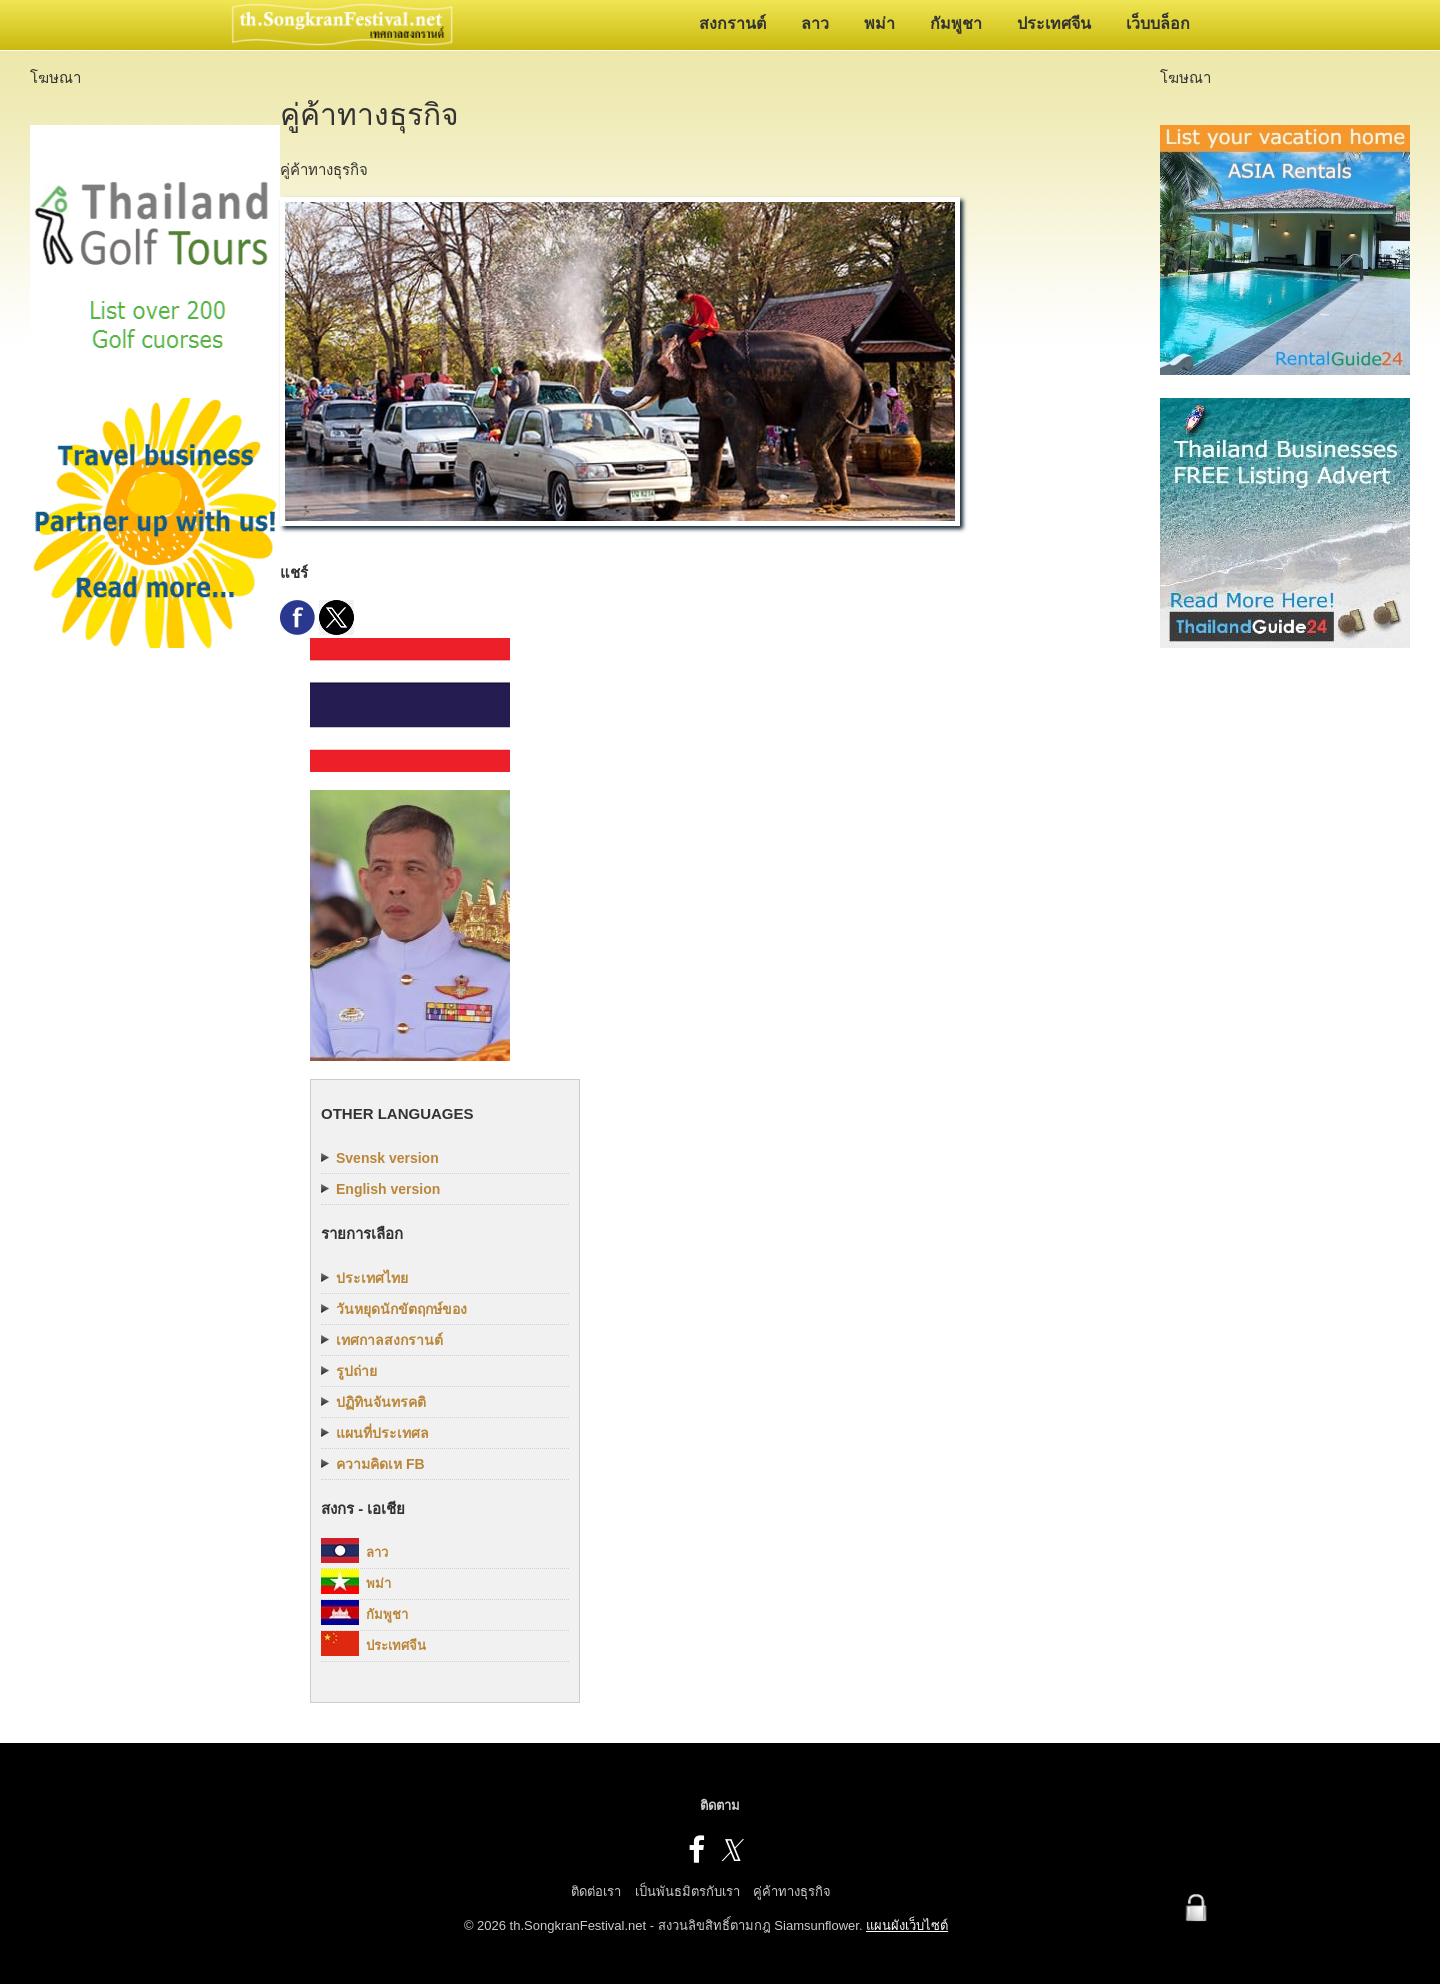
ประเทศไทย (372, 1278)
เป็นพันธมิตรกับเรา (687, 1891)
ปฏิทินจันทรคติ (381, 1402)
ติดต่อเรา (596, 1891)
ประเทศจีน (1054, 23)
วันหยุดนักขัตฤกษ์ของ (401, 1309)
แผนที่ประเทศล (382, 1433)
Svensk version (387, 1158)
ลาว (815, 23)
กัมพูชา (956, 23)
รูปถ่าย (356, 1371)
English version (388, 1189)
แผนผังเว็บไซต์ (907, 1925)
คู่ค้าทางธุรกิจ (792, 1891)
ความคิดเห (380, 1464)
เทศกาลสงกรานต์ (389, 1340)
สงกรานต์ (732, 23)
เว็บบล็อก (1158, 23)
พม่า (879, 23)
